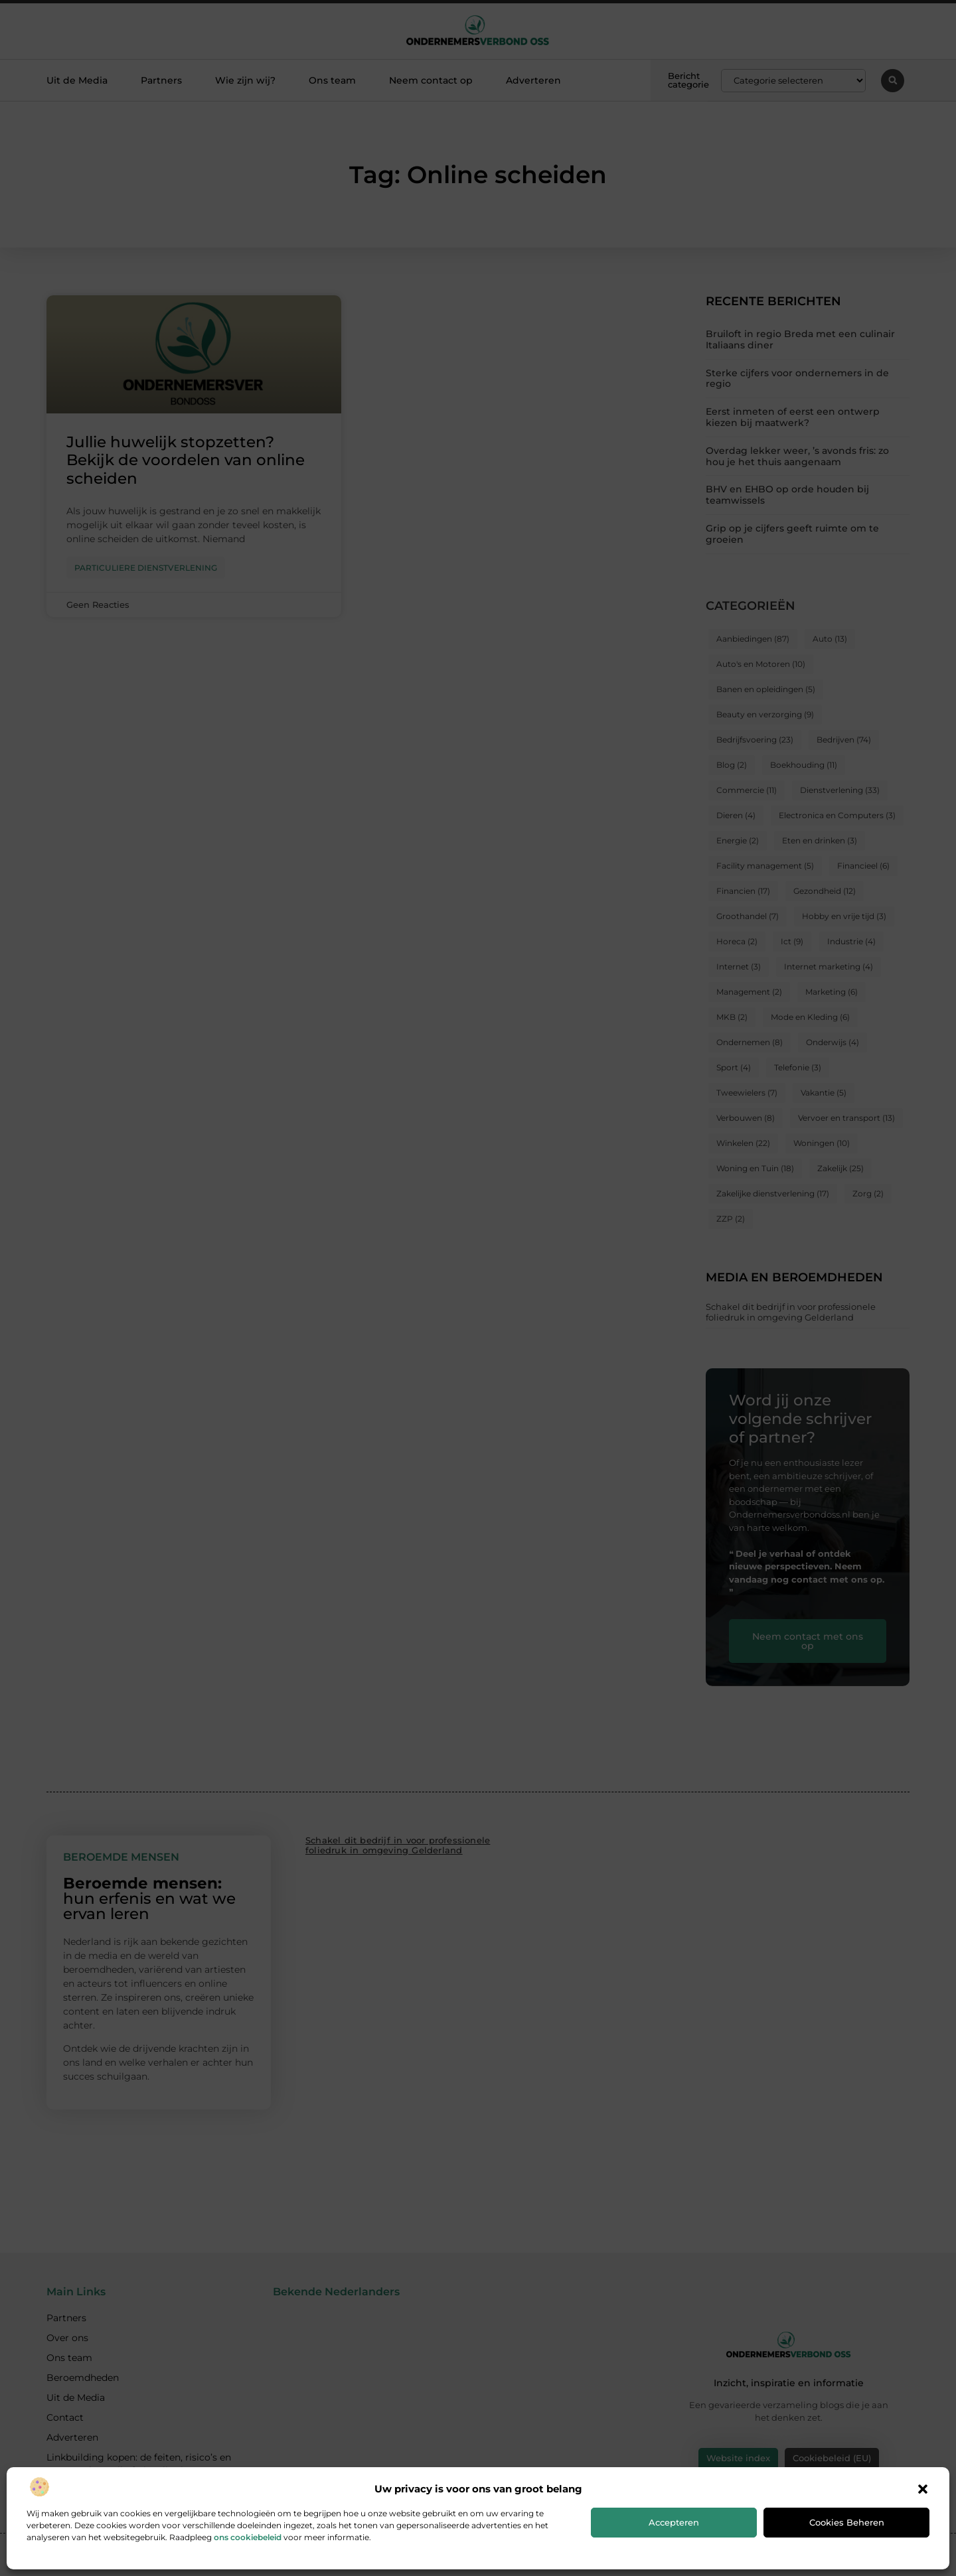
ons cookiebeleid (247, 2537)
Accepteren (674, 2522)
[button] (922, 2489)
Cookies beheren (846, 2522)
